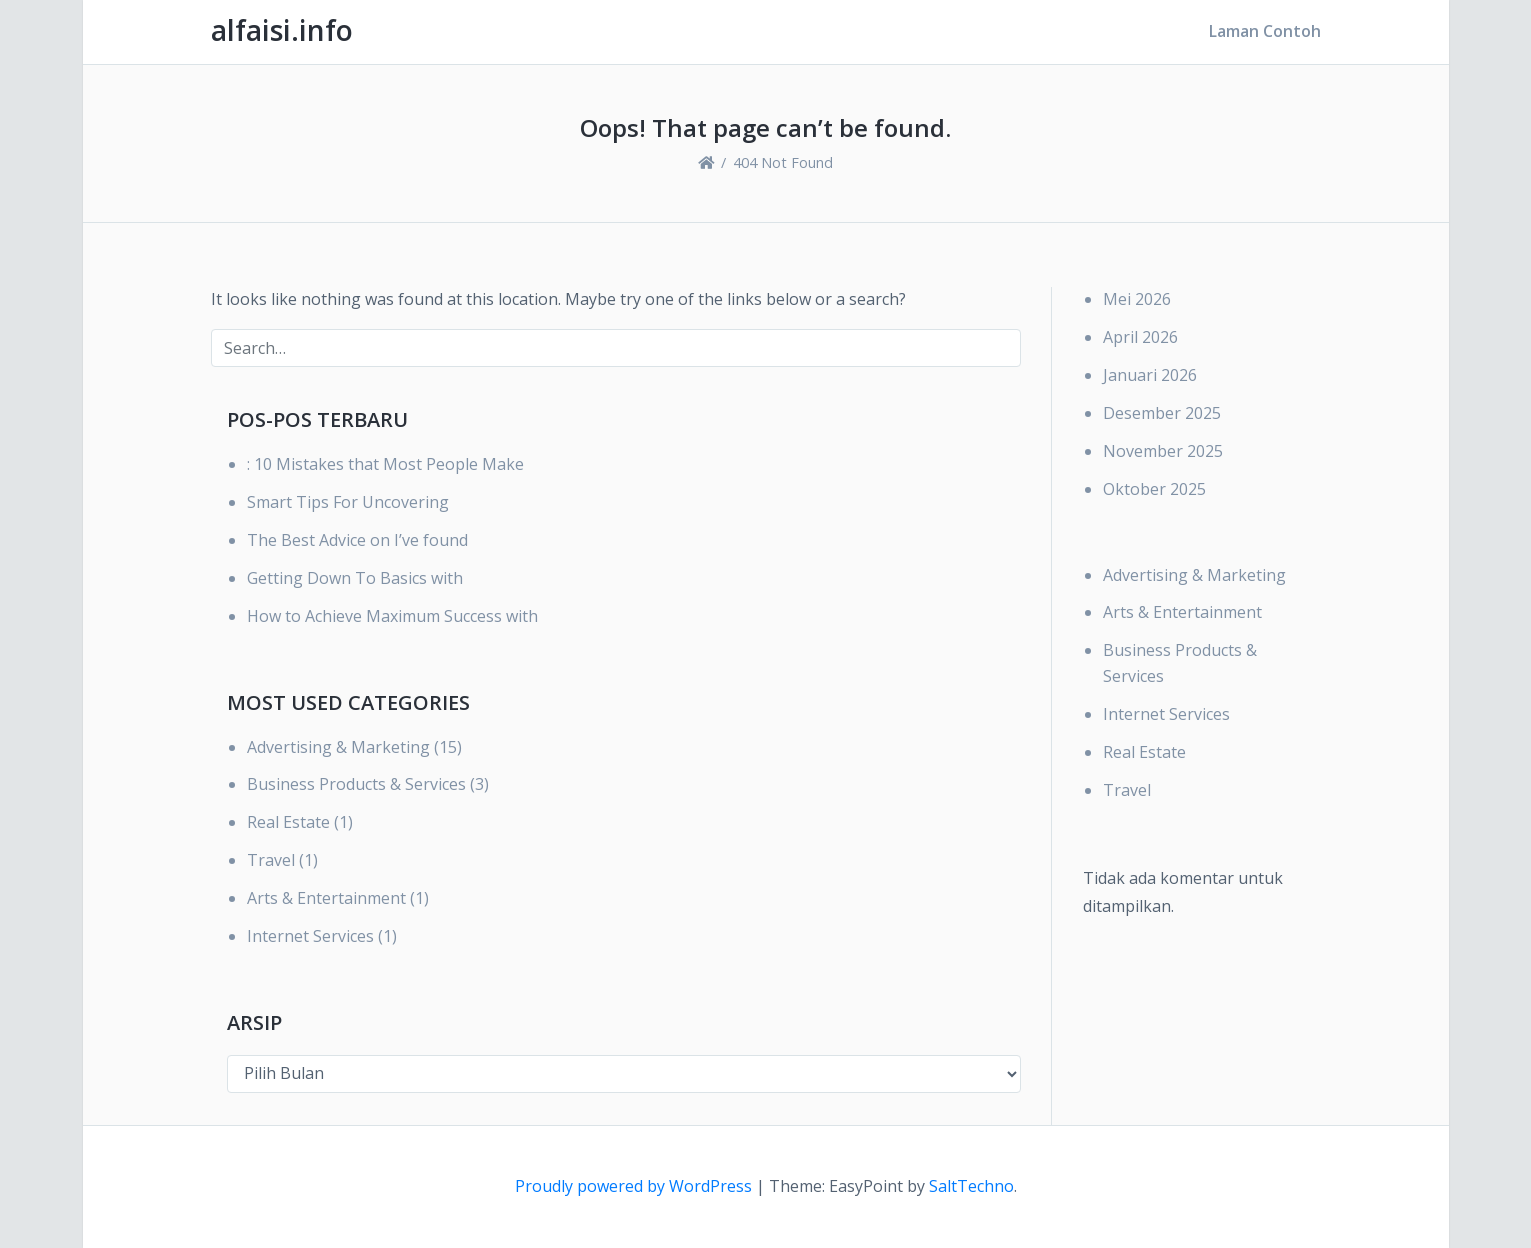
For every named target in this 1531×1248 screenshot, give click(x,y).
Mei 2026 (1137, 299)
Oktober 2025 (1154, 489)
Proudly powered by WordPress (635, 1186)
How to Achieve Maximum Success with (392, 616)
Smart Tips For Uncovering (348, 502)
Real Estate (288, 822)
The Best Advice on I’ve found (357, 540)
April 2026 (1140, 337)
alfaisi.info (282, 30)
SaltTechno (971, 1186)
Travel (271, 860)
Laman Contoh (1265, 31)
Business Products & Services (356, 784)
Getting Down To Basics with (355, 578)
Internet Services (310, 936)
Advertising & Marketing (338, 747)
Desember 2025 (1162, 413)
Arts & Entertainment (326, 898)
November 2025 (1163, 451)
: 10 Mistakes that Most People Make (385, 464)
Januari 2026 (1150, 375)
